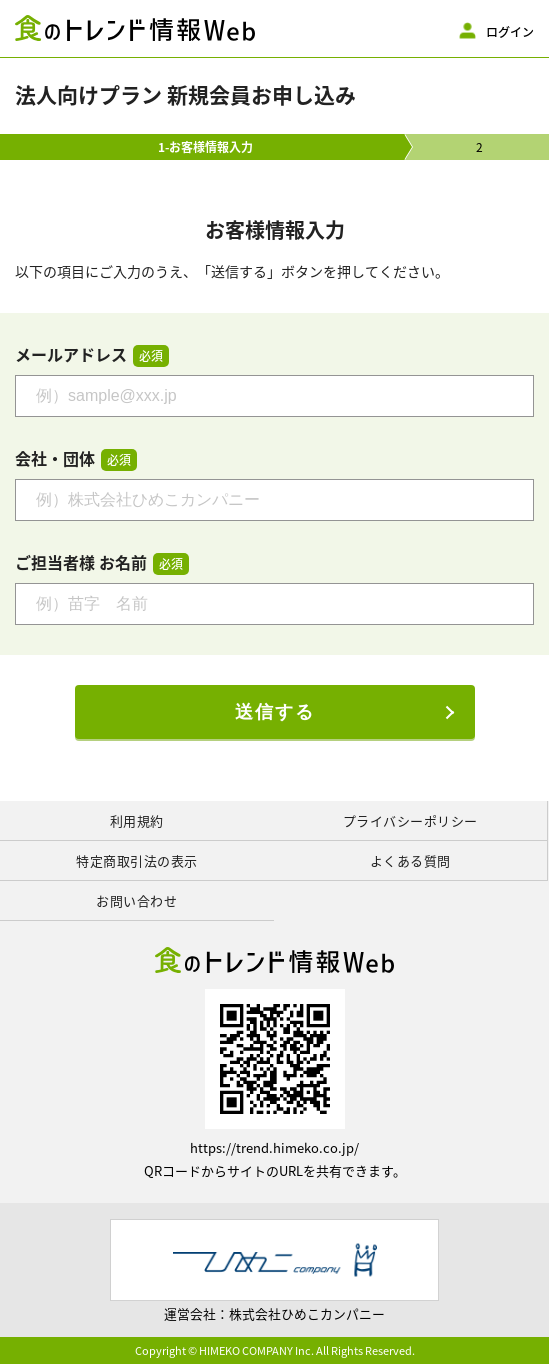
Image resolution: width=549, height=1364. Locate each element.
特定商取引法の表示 (137, 860)
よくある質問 (410, 860)
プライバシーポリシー (410, 820)
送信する (275, 712)
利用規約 (137, 820)
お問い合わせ (136, 900)
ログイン (510, 30)
